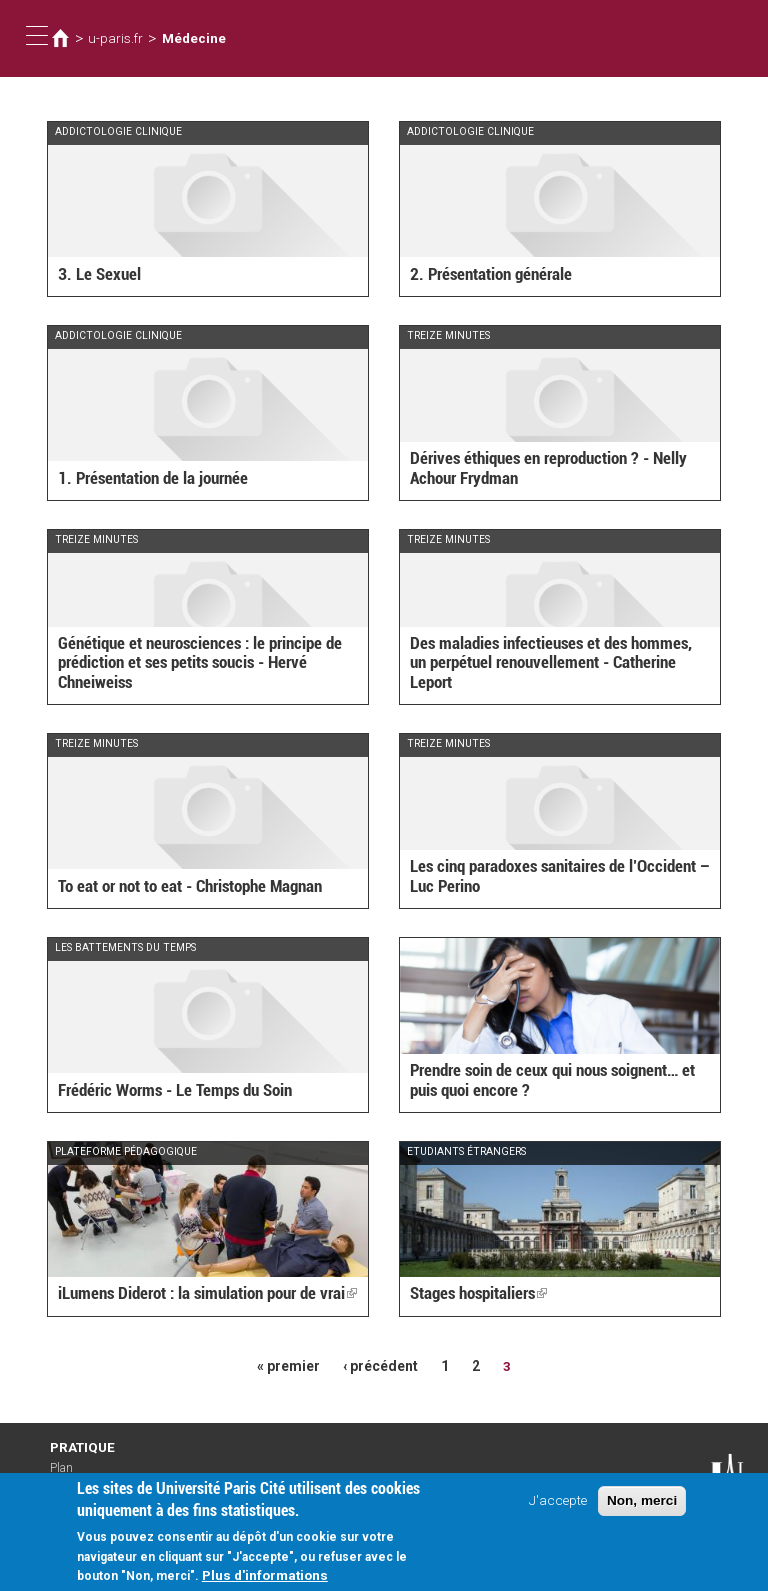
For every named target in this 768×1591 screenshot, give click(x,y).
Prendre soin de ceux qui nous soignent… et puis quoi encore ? (552, 1080)
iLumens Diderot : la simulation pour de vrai (207, 1294)
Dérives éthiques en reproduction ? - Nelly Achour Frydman (548, 468)
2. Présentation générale (491, 274)
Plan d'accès (70, 1474)
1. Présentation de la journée (153, 478)
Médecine (192, 37)
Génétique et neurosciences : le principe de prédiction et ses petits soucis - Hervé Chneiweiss (200, 663)
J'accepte (558, 1504)
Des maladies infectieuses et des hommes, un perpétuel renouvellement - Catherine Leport (551, 663)
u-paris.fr (115, 37)
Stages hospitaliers (478, 1294)
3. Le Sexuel (99, 274)
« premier (290, 1366)
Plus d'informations (265, 1579)
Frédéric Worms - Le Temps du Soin (175, 1090)
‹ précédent (380, 1366)
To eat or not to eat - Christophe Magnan (190, 886)
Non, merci (642, 1504)
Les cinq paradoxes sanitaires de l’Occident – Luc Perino (560, 876)
